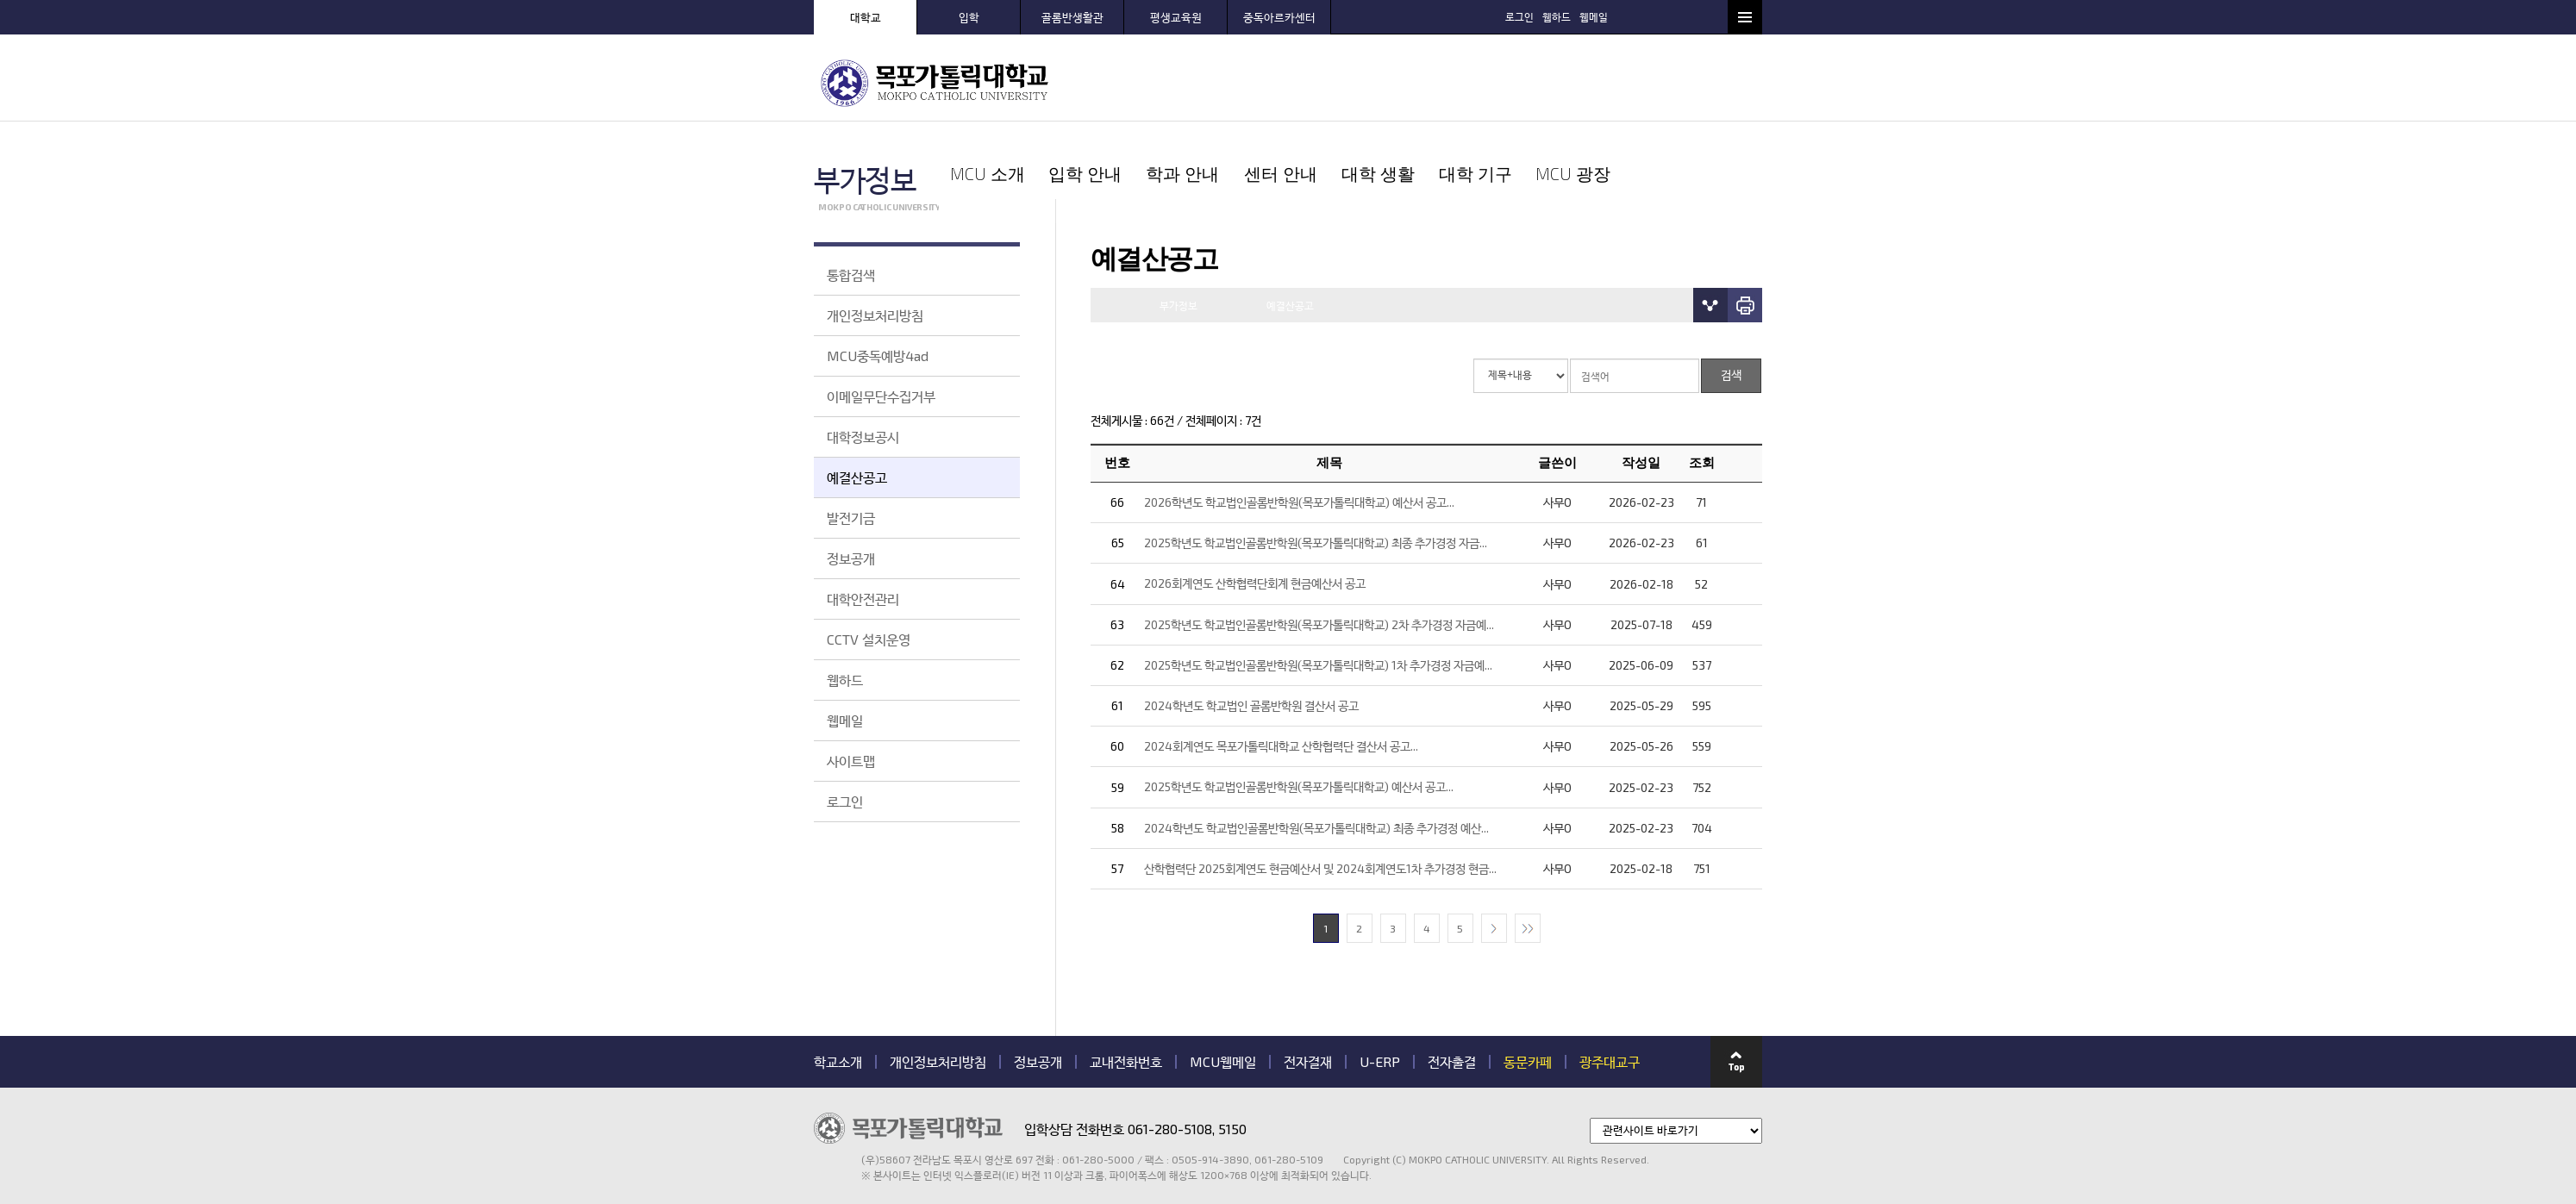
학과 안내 (1335, 82)
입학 (969, 17)
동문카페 (1528, 984)
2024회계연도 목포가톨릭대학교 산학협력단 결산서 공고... (1281, 669)
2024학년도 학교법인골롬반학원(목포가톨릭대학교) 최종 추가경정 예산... (1316, 750)
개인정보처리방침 (875, 315)
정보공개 (851, 558)
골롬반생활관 (1072, 17)
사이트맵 (851, 760)
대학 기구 (1619, 82)
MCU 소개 (1145, 82)
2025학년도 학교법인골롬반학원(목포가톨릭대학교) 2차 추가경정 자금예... (1319, 547)
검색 (1709, 16)
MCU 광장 (1714, 82)
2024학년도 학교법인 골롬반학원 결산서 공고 (1251, 628)
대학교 (865, 17)
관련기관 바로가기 (814, 1104)
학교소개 (838, 984)
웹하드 (1642, 15)
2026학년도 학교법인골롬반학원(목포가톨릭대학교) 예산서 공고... (1299, 424)
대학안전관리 (863, 598)
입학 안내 (1240, 82)
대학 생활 (1524, 82)
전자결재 (1308, 984)
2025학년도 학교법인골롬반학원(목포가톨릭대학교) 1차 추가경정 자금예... (1318, 587)
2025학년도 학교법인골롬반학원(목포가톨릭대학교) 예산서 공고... (1299, 709)
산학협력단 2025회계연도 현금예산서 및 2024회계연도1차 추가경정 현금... (1320, 790)
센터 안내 (1429, 82)
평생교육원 (1176, 17)
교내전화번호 (1126, 984)
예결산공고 (857, 477)
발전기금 (851, 517)
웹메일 (1679, 15)
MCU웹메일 (1223, 984)
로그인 (1605, 15)
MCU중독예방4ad (877, 355)
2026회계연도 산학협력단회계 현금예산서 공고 (1255, 506)
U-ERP (1380, 984)
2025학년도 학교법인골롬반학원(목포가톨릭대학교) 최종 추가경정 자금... (1315, 466)
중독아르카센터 (1279, 17)
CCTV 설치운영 (868, 639)
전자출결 (1452, 984)
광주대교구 (1609, 984)
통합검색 (851, 274)
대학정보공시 (863, 436)
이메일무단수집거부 (881, 396)
